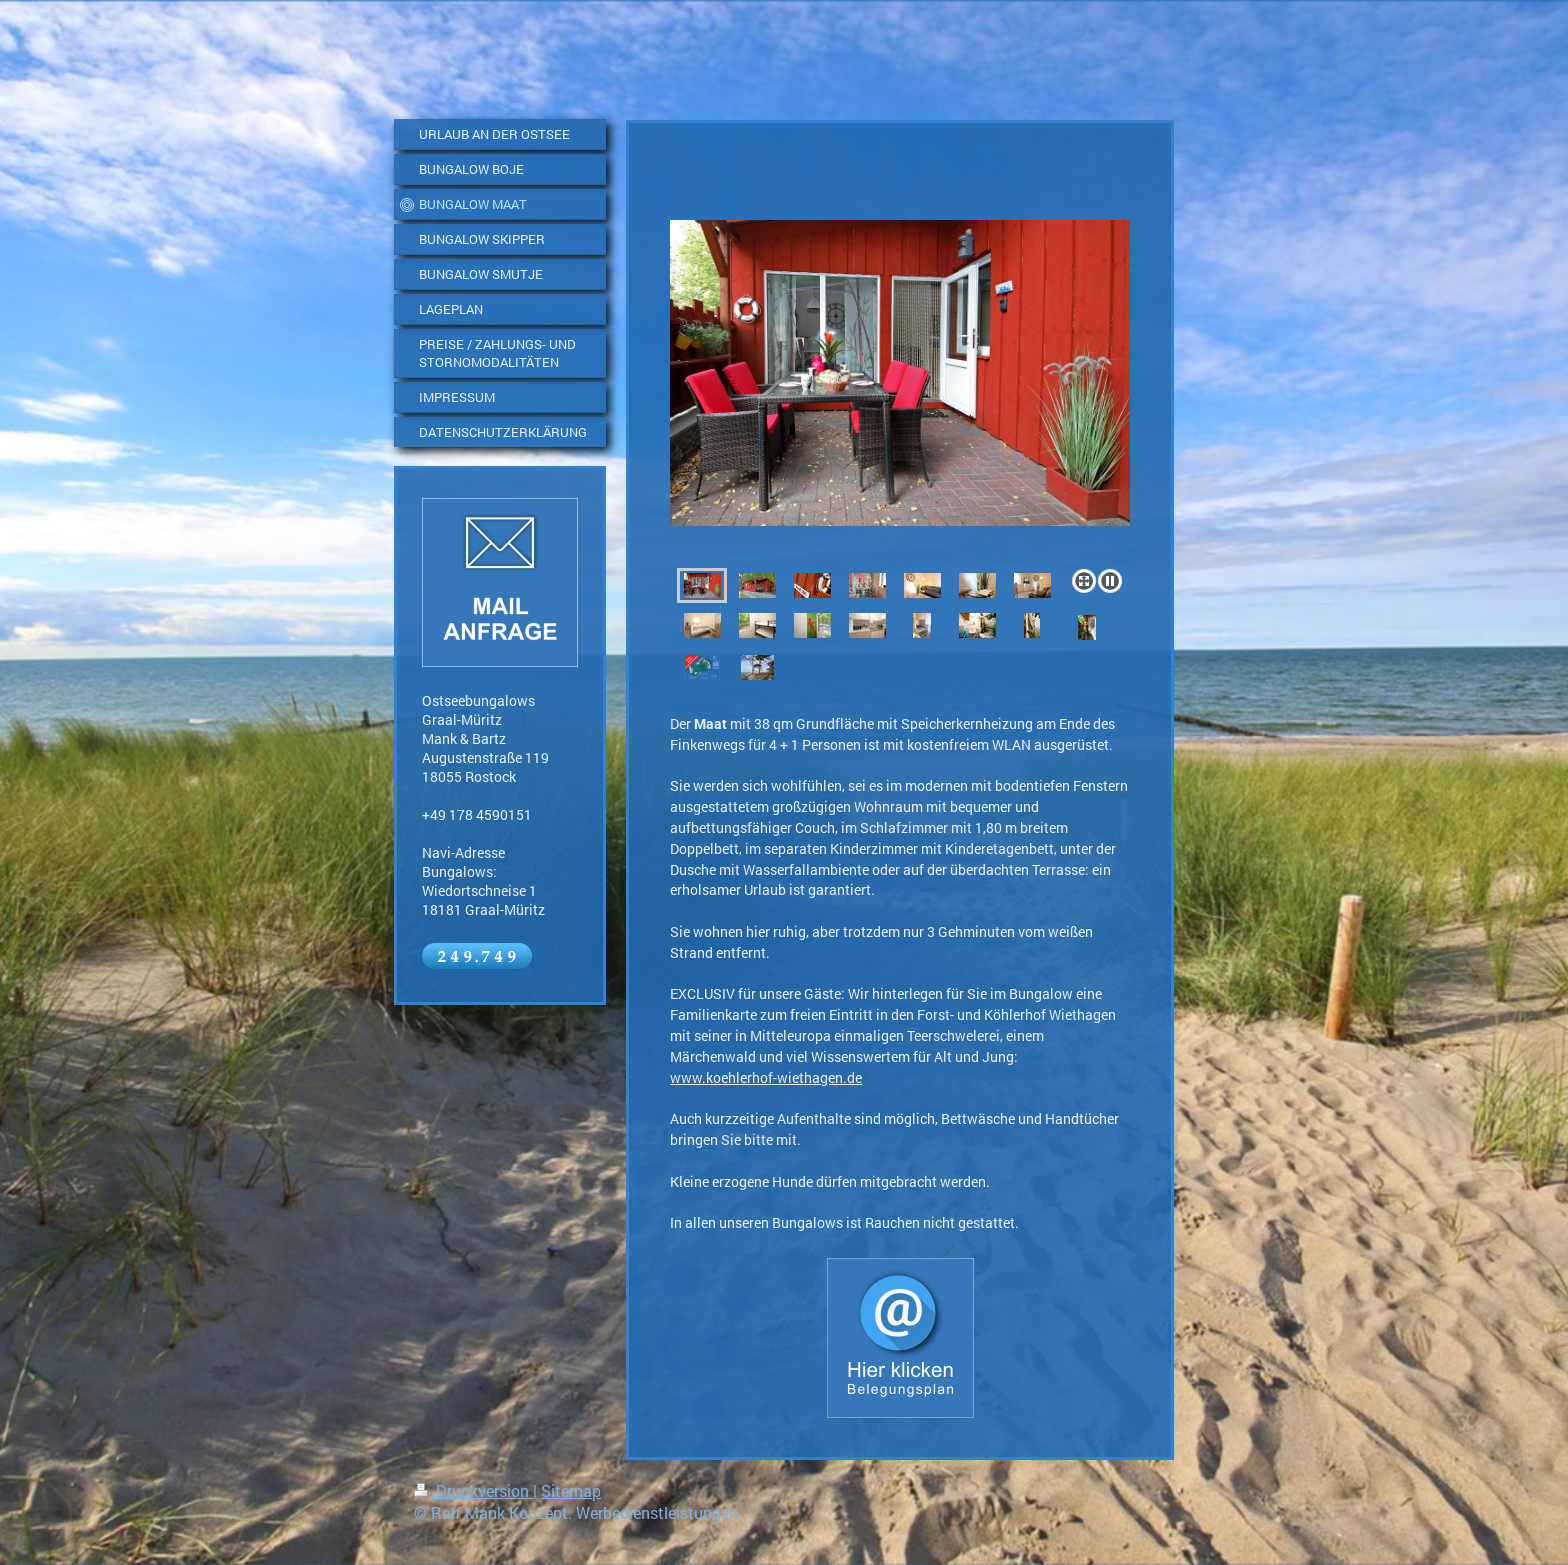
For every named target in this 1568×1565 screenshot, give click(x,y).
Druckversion (473, 1490)
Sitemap (571, 1490)
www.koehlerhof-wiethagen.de (766, 1077)
